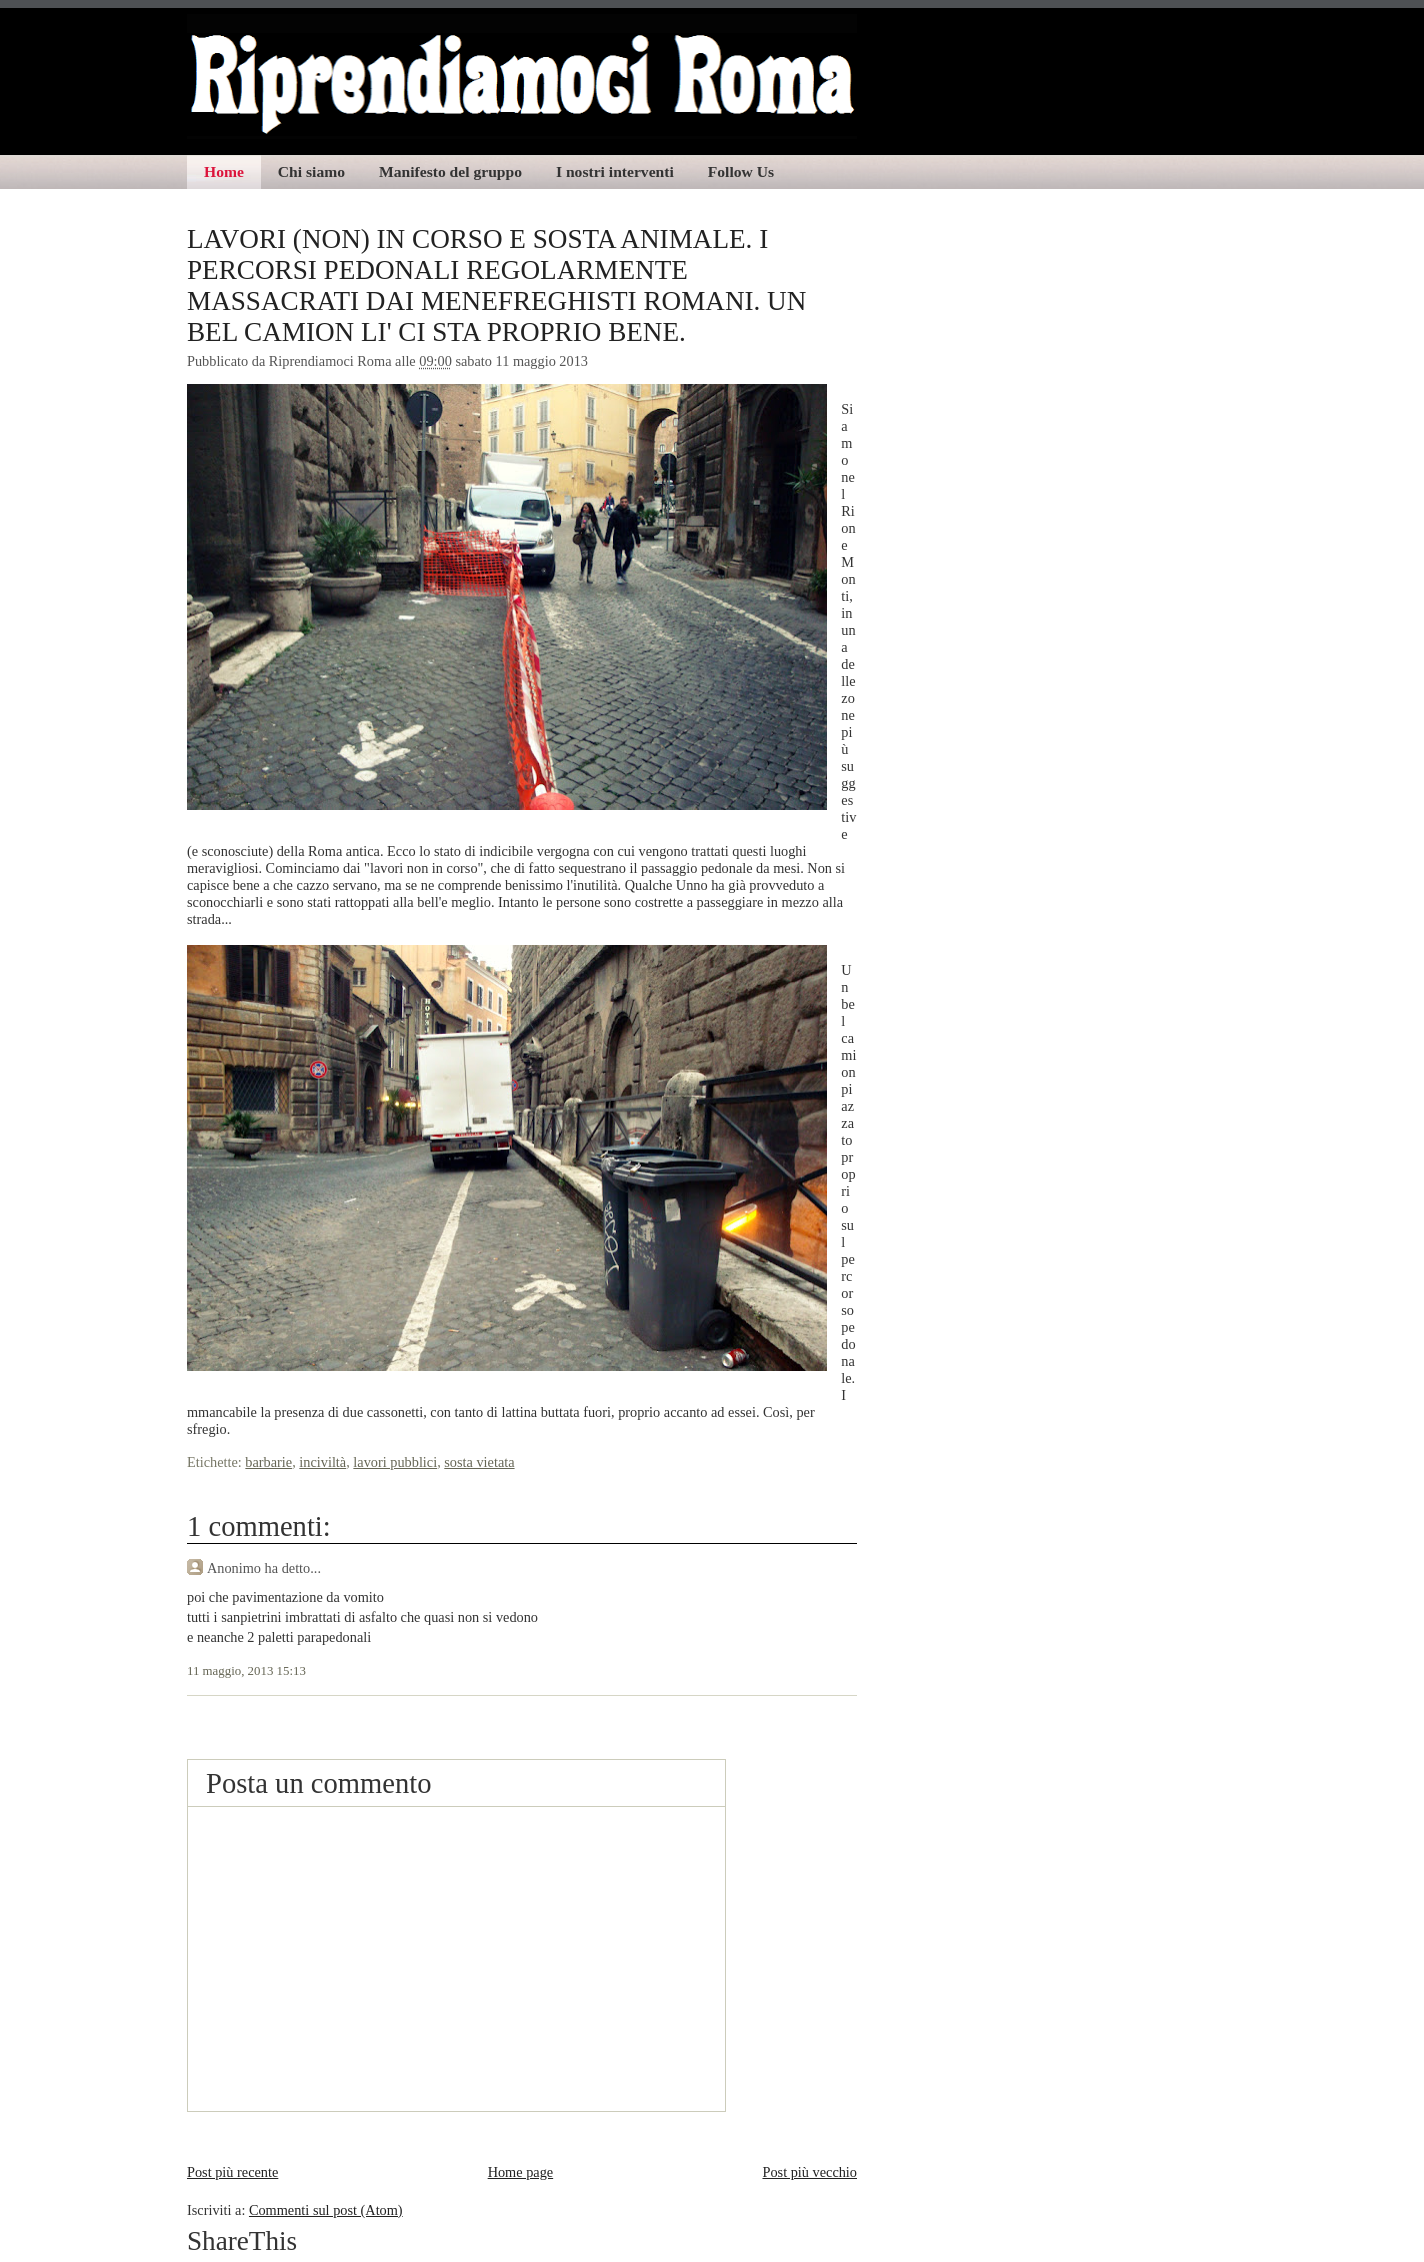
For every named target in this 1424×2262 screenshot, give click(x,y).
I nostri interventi (615, 171)
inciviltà (322, 1462)
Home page (521, 2172)
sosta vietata (479, 1462)
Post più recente (232, 2172)
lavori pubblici (395, 1462)
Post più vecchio (809, 2172)
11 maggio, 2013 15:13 (246, 1671)
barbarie (268, 1462)
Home (224, 171)
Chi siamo (311, 171)
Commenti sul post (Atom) (326, 2210)
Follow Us (741, 171)
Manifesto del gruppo (450, 171)
